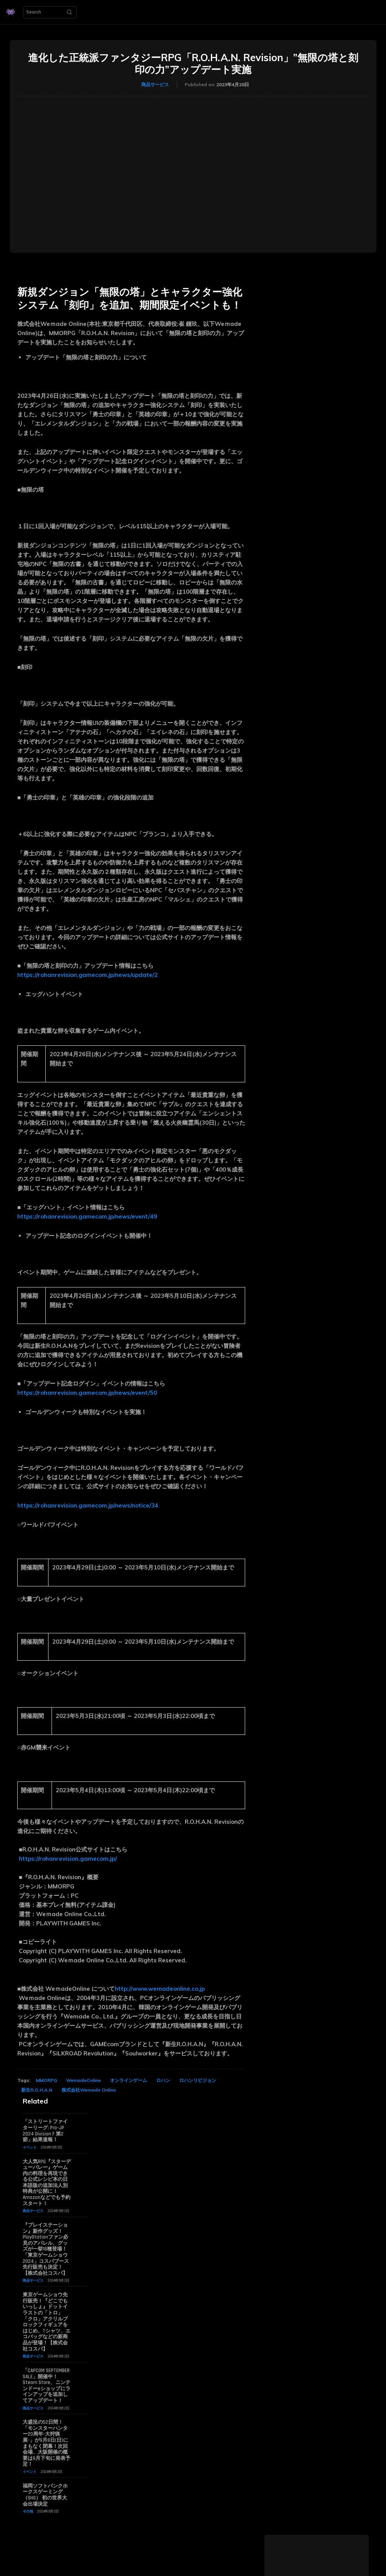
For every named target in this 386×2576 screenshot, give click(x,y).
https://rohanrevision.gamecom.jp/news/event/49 (87, 1216)
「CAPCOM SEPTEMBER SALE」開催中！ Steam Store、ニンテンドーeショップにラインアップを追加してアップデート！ (46, 2385)
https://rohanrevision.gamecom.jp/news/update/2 (87, 974)
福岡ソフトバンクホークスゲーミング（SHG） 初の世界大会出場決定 (45, 2495)
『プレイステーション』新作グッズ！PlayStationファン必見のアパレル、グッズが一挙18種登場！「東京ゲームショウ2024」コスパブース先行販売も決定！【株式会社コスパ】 (46, 2249)
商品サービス (155, 85)
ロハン (163, 2080)
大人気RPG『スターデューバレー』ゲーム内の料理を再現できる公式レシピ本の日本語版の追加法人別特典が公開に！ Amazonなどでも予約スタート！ (47, 2183)
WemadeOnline (83, 2080)
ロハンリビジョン (197, 2080)
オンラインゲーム (128, 2080)
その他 (28, 2511)
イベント (30, 2147)
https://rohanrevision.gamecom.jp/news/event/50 (87, 1392)
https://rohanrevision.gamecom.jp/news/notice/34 (87, 1505)
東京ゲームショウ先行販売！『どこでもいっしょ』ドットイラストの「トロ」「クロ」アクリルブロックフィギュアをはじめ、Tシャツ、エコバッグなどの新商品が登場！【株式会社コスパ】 (46, 2322)
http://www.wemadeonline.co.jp (160, 1988)
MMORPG (46, 2080)
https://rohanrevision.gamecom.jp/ (68, 1858)
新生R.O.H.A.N (36, 2090)
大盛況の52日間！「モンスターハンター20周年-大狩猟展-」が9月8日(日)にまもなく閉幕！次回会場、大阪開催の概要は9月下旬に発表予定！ (46, 2443)
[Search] (69, 12)
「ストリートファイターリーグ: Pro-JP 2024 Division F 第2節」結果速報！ (45, 2131)
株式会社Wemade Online (89, 2090)
